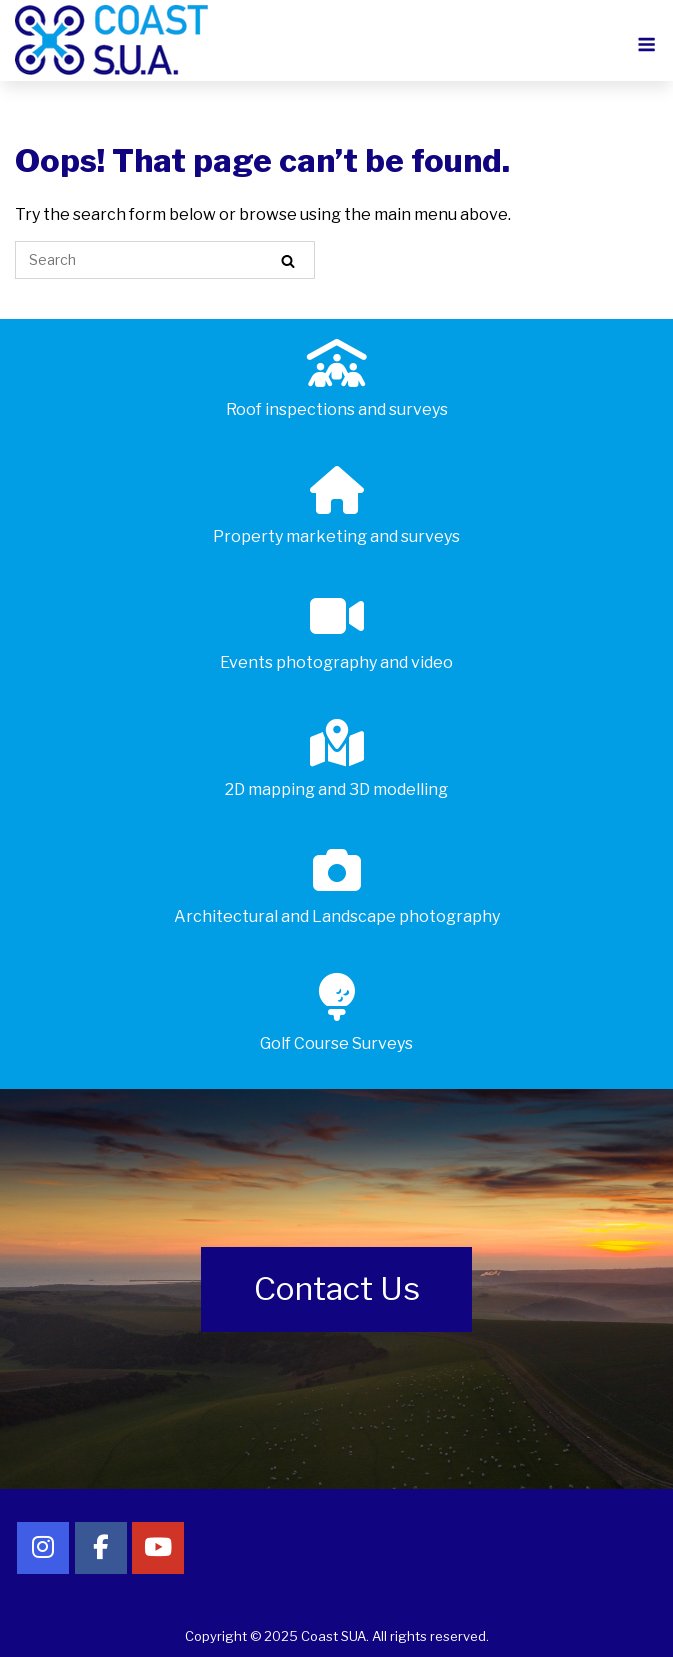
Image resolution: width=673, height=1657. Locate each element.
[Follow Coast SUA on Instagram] (43, 1548)
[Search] (288, 260)
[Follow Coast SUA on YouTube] (158, 1548)
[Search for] (165, 260)
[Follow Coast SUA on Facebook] (101, 1548)
